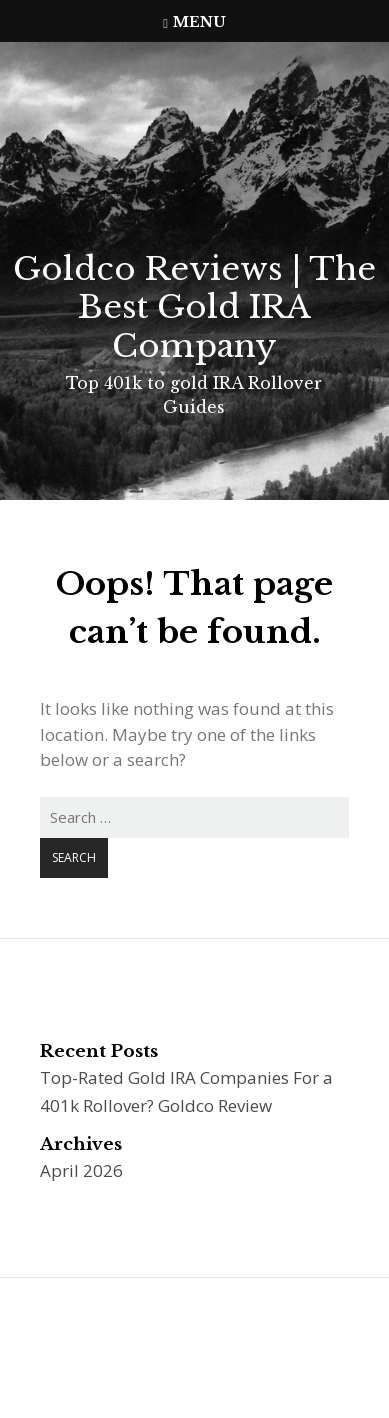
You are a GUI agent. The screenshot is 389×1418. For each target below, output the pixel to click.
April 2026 (81, 1170)
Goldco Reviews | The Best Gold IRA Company (194, 307)
